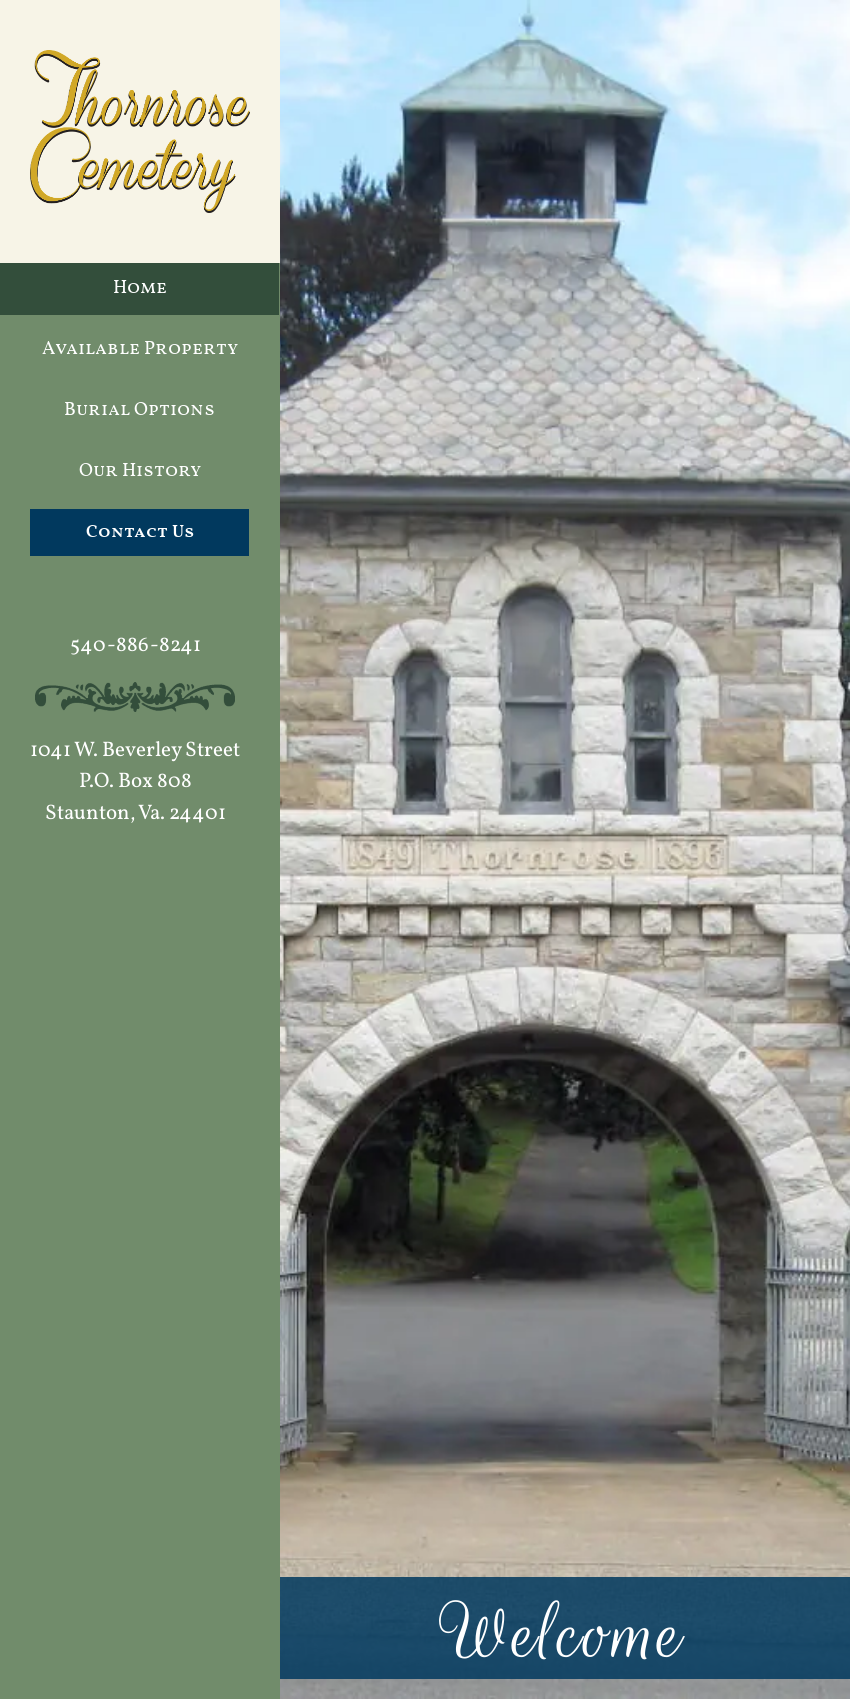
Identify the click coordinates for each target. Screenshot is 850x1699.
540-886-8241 (135, 645)
